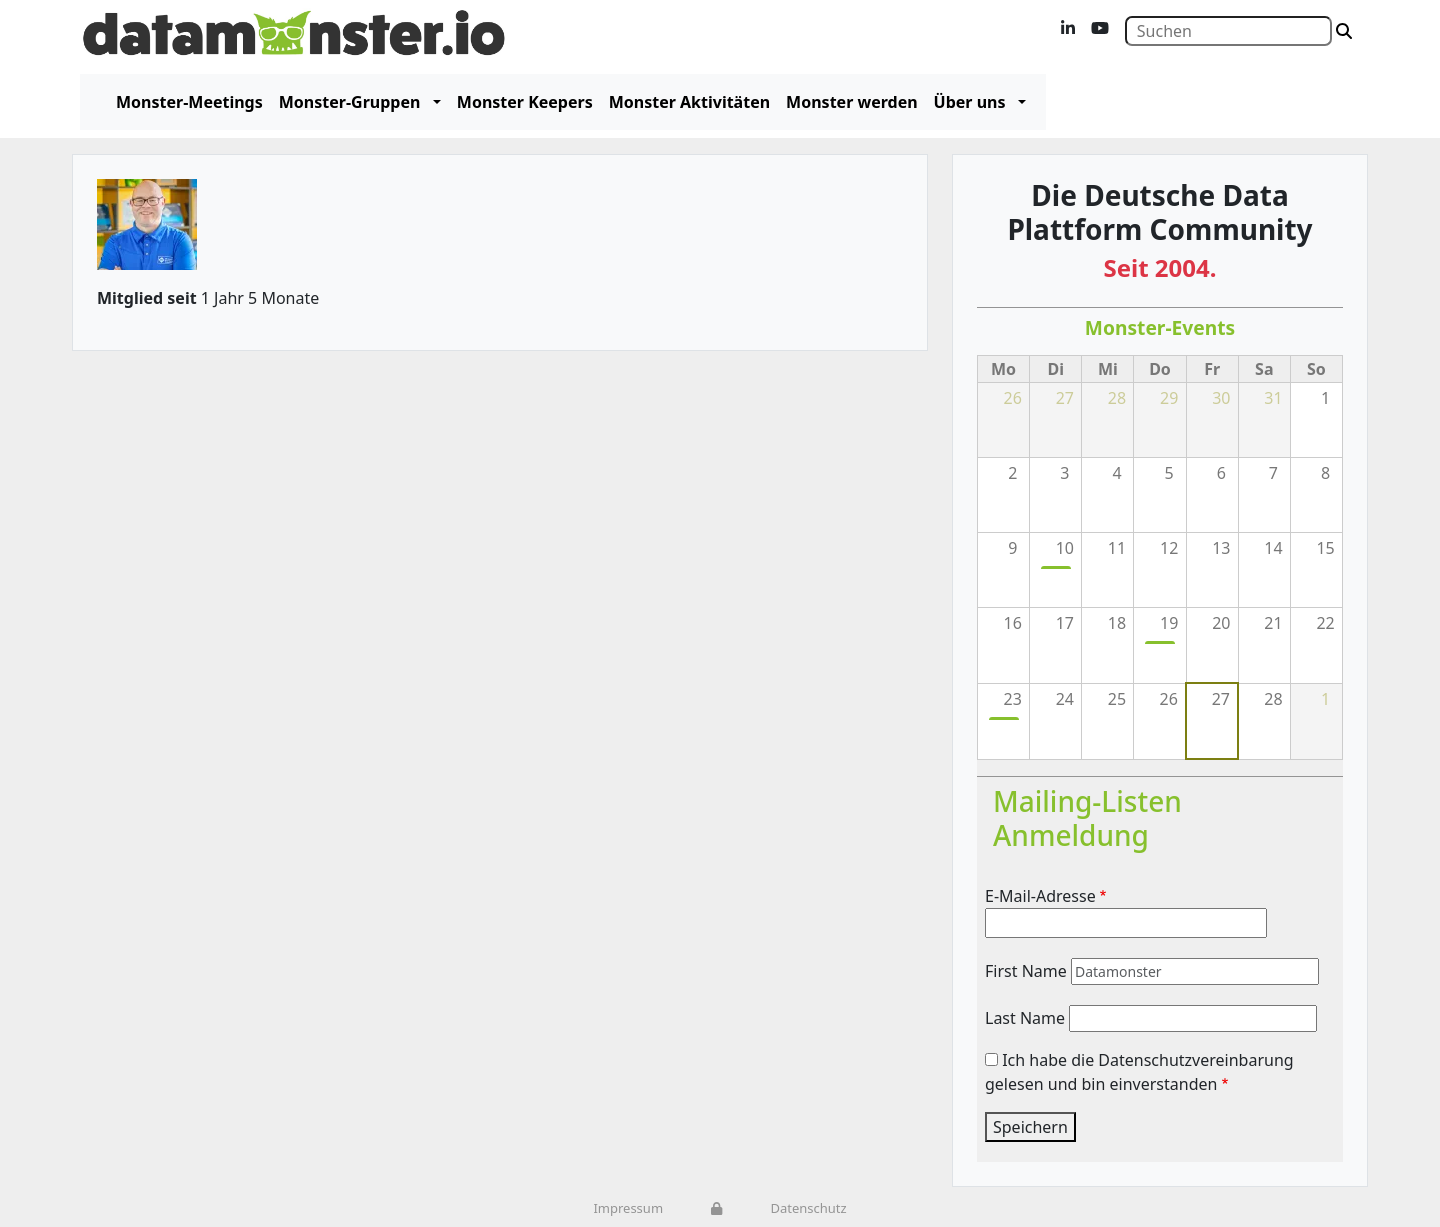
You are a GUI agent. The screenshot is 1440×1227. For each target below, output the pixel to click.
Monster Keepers (525, 102)
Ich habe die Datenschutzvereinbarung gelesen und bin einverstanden (1139, 1072)
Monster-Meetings (189, 102)
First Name (1026, 971)
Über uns (970, 102)
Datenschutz (808, 1208)
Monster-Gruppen (350, 102)
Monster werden (851, 102)
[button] (433, 102)
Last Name (1025, 1018)
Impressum (628, 1208)
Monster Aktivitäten (689, 102)
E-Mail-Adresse (1040, 896)
